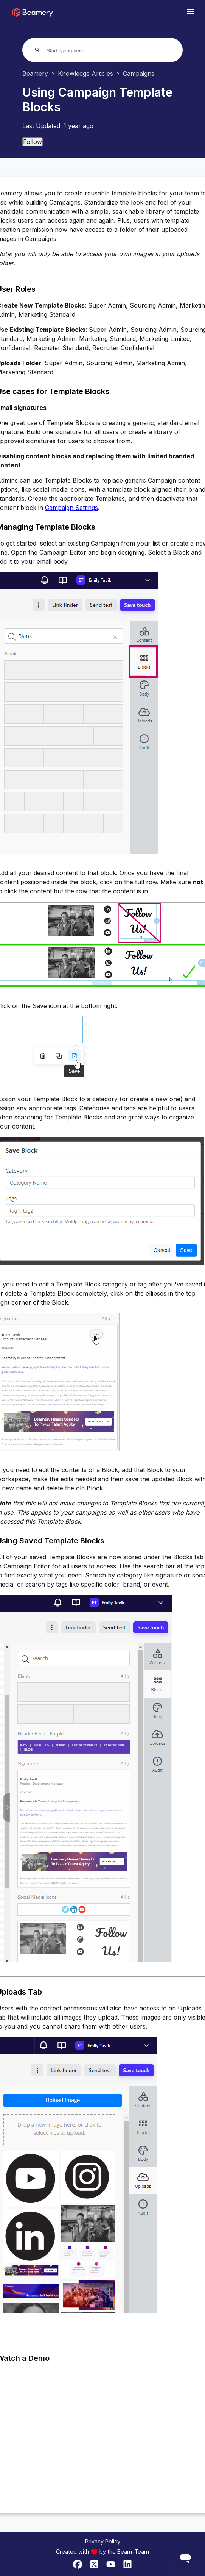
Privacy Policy (102, 2541)
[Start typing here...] (75, 50)
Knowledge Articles (85, 73)
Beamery (35, 73)
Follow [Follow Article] (32, 141)
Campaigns (138, 73)
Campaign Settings (71, 507)
